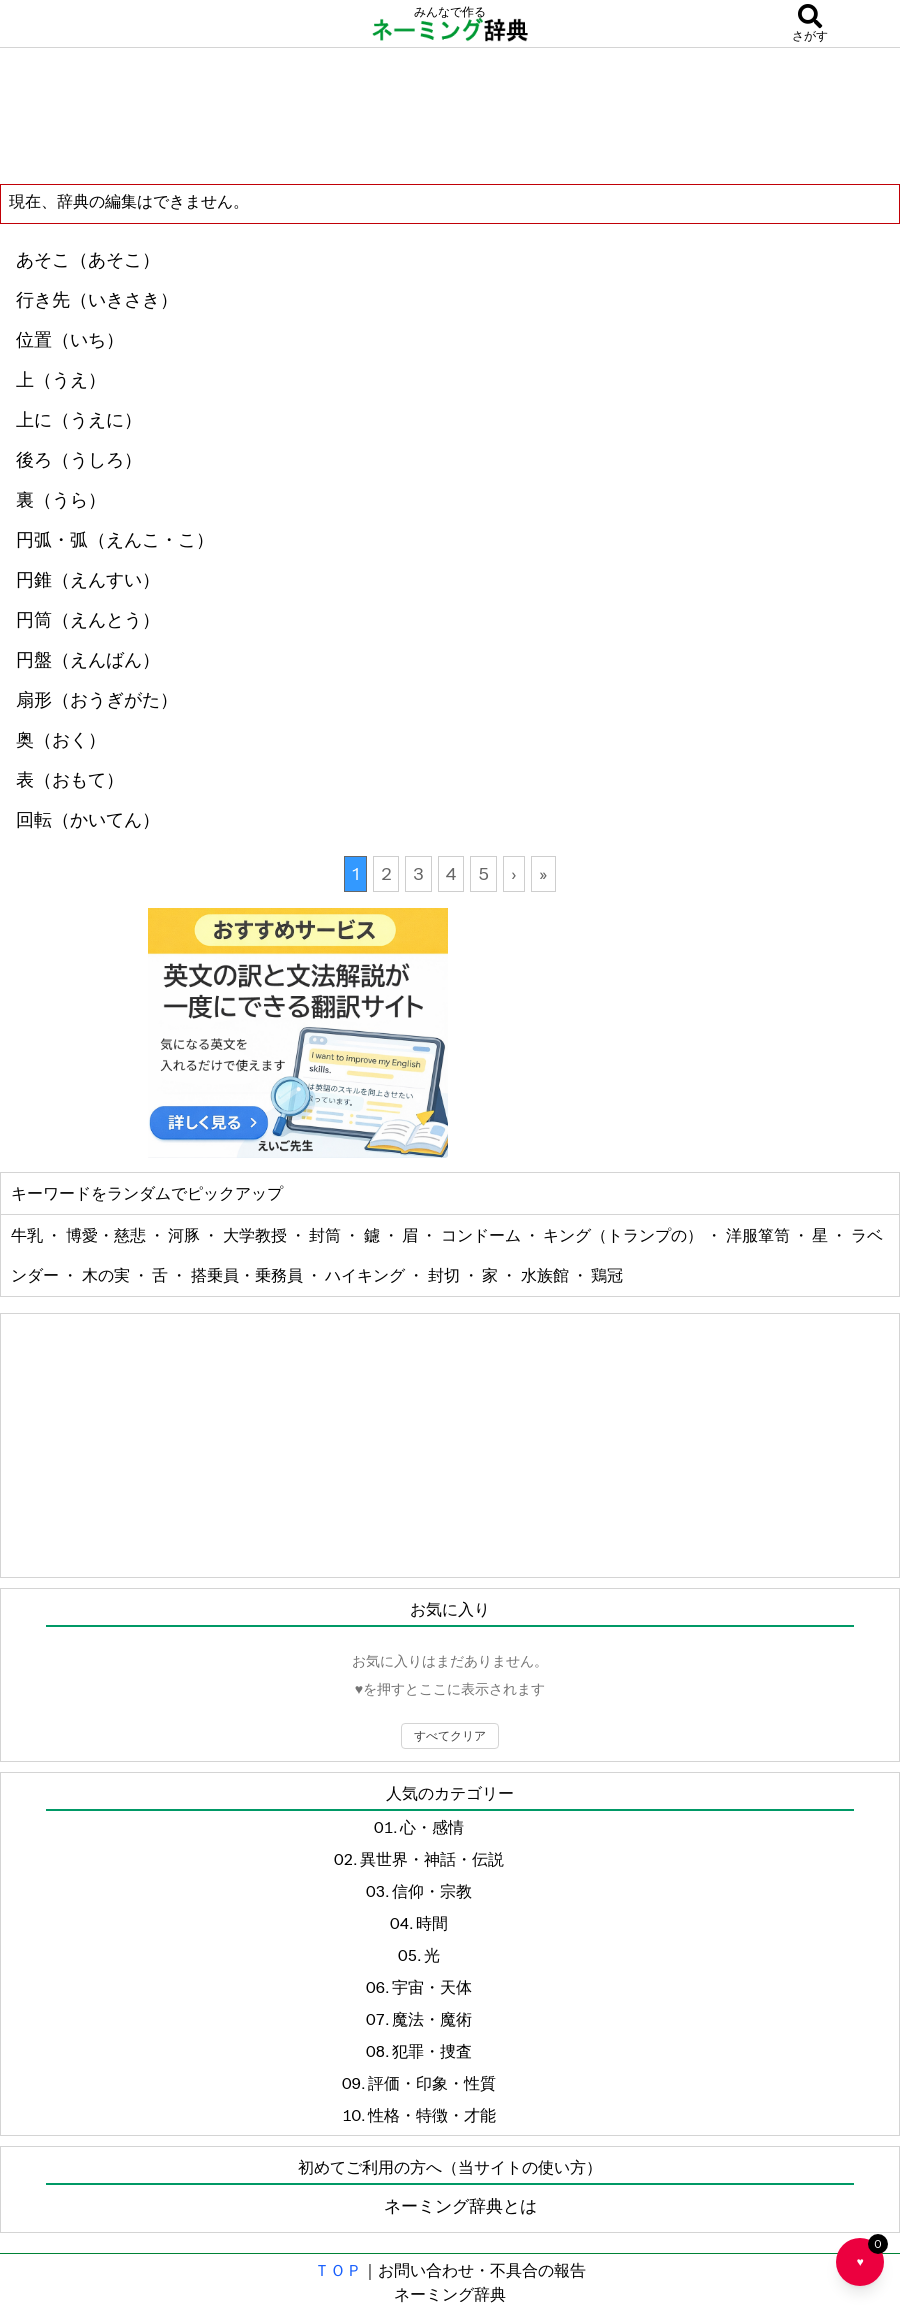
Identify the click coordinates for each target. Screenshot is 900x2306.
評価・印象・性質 (432, 2083)
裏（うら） (61, 500)
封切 (445, 1275)
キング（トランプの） (624, 1235)
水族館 (546, 1275)
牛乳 (28, 1235)
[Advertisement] (450, 115)
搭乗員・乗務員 (248, 1275)
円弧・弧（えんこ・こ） (115, 540)
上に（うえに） (79, 420)
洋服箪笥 (759, 1235)
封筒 (326, 1235)
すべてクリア (450, 1735)
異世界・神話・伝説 (432, 1859)
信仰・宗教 (432, 1891)
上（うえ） (61, 380)
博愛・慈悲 (107, 1235)
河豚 (185, 1235)
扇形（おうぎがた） (97, 700)
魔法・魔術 (432, 2019)
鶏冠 (607, 1275)
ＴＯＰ (338, 2270)
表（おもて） (70, 780)
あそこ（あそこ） (88, 260)
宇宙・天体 (432, 1987)
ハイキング (366, 1275)
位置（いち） (70, 340)
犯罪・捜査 (432, 2051)
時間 (432, 1923)
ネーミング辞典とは (460, 2206)
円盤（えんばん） (88, 660)
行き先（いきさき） (97, 300)
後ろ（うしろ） (79, 460)
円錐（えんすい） (88, 580)
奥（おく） (61, 740)
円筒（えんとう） (88, 620)
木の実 (107, 1275)
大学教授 (256, 1235)
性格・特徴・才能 (432, 2115)
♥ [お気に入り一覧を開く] (870, 2253)
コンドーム (482, 1235)
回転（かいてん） (88, 820)
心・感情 (432, 1827)
